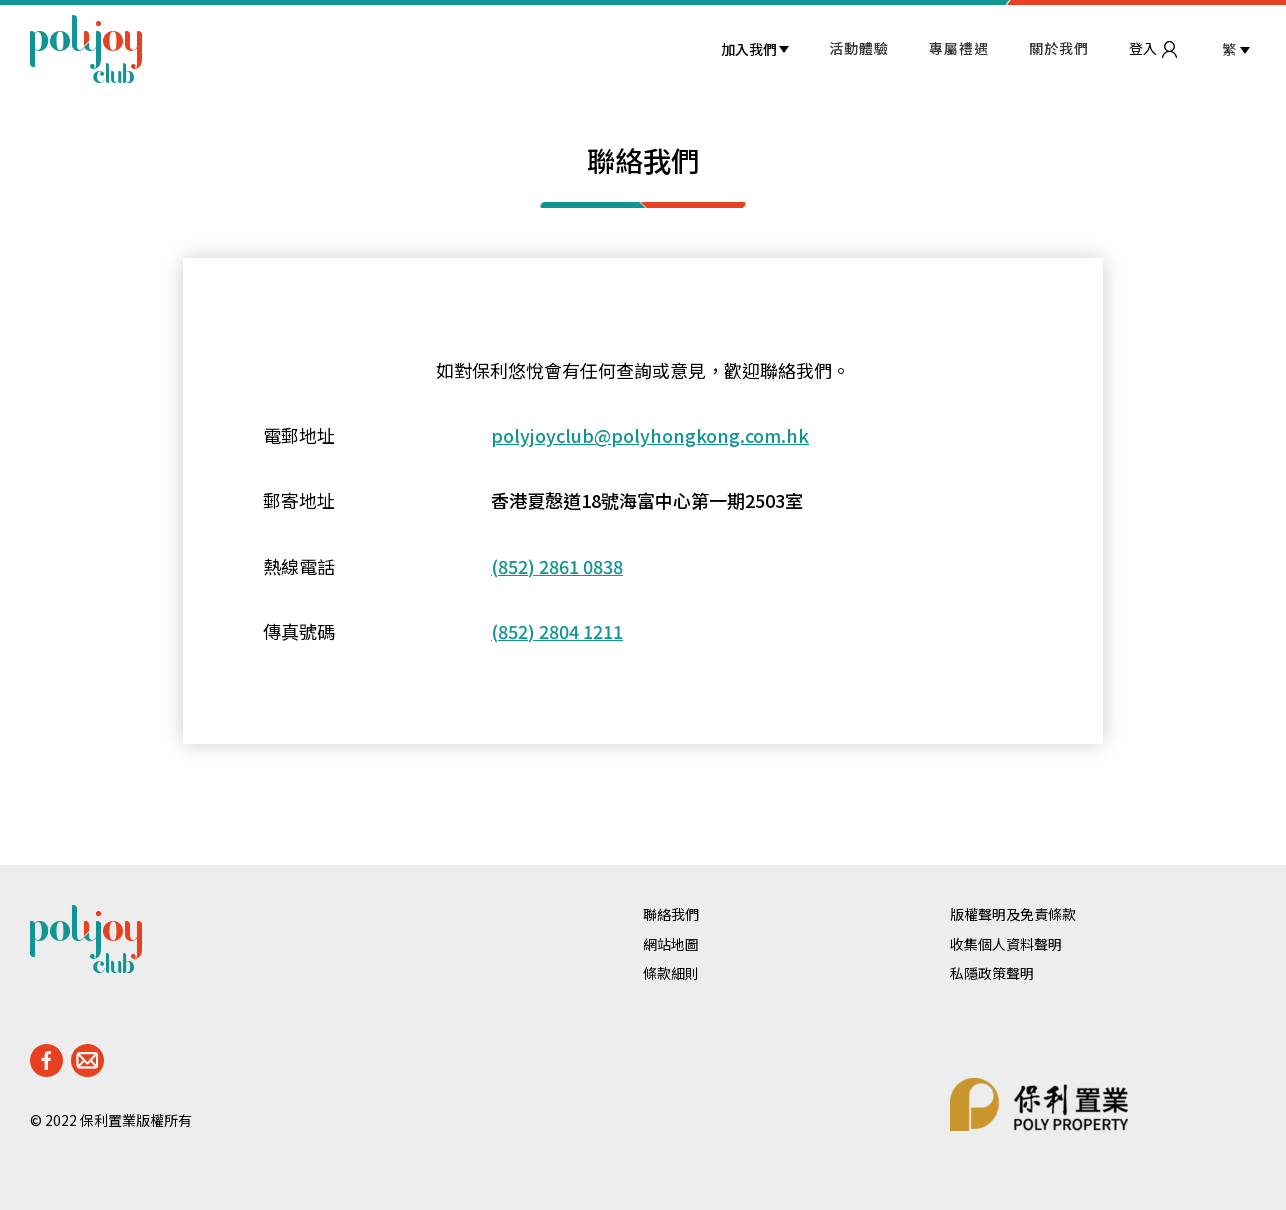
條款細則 (671, 973)
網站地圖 (671, 944)
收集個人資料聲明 (1006, 944)
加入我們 (749, 49)
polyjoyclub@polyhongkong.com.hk (650, 435)
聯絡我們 (671, 914)
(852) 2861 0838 (557, 566)
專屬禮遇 (959, 48)
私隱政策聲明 (992, 973)
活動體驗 (859, 48)
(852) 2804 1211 (557, 631)
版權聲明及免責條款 (1013, 914)
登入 (1153, 48)
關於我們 (1059, 48)
